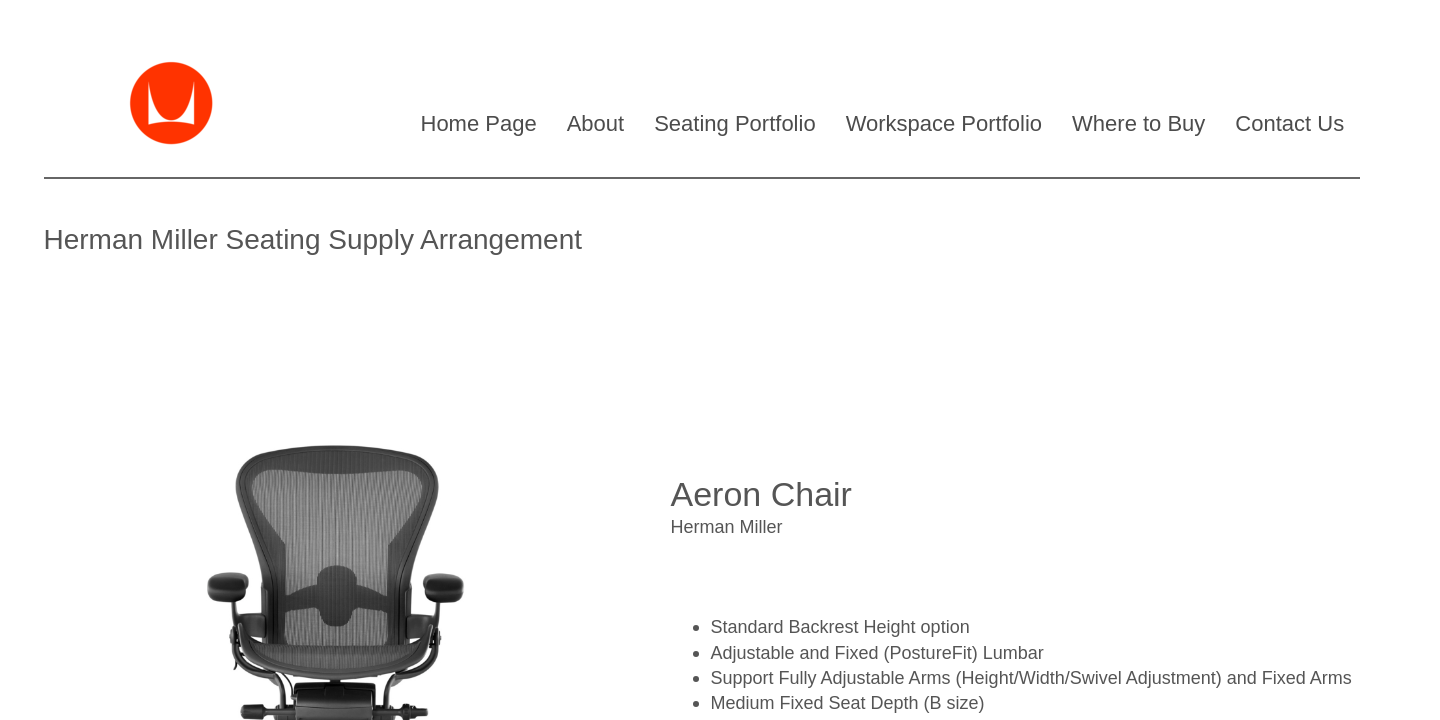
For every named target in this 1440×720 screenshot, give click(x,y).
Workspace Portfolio (944, 123)
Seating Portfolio (734, 123)
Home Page (479, 123)
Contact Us (1289, 123)
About (596, 123)
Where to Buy (1138, 123)
